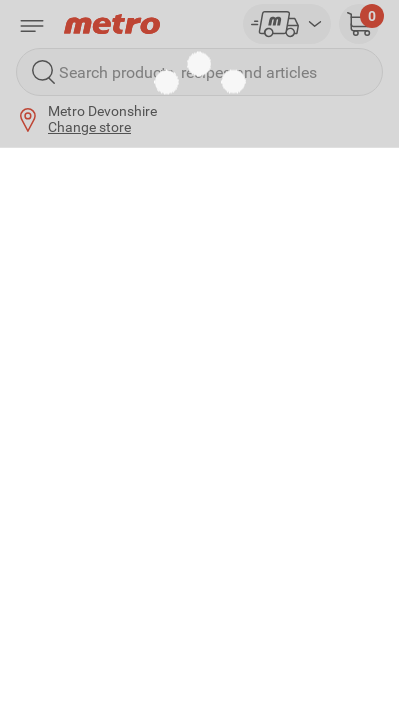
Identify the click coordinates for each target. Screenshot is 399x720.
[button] (359, 24)
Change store (89, 127)
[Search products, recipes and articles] (199, 72)
